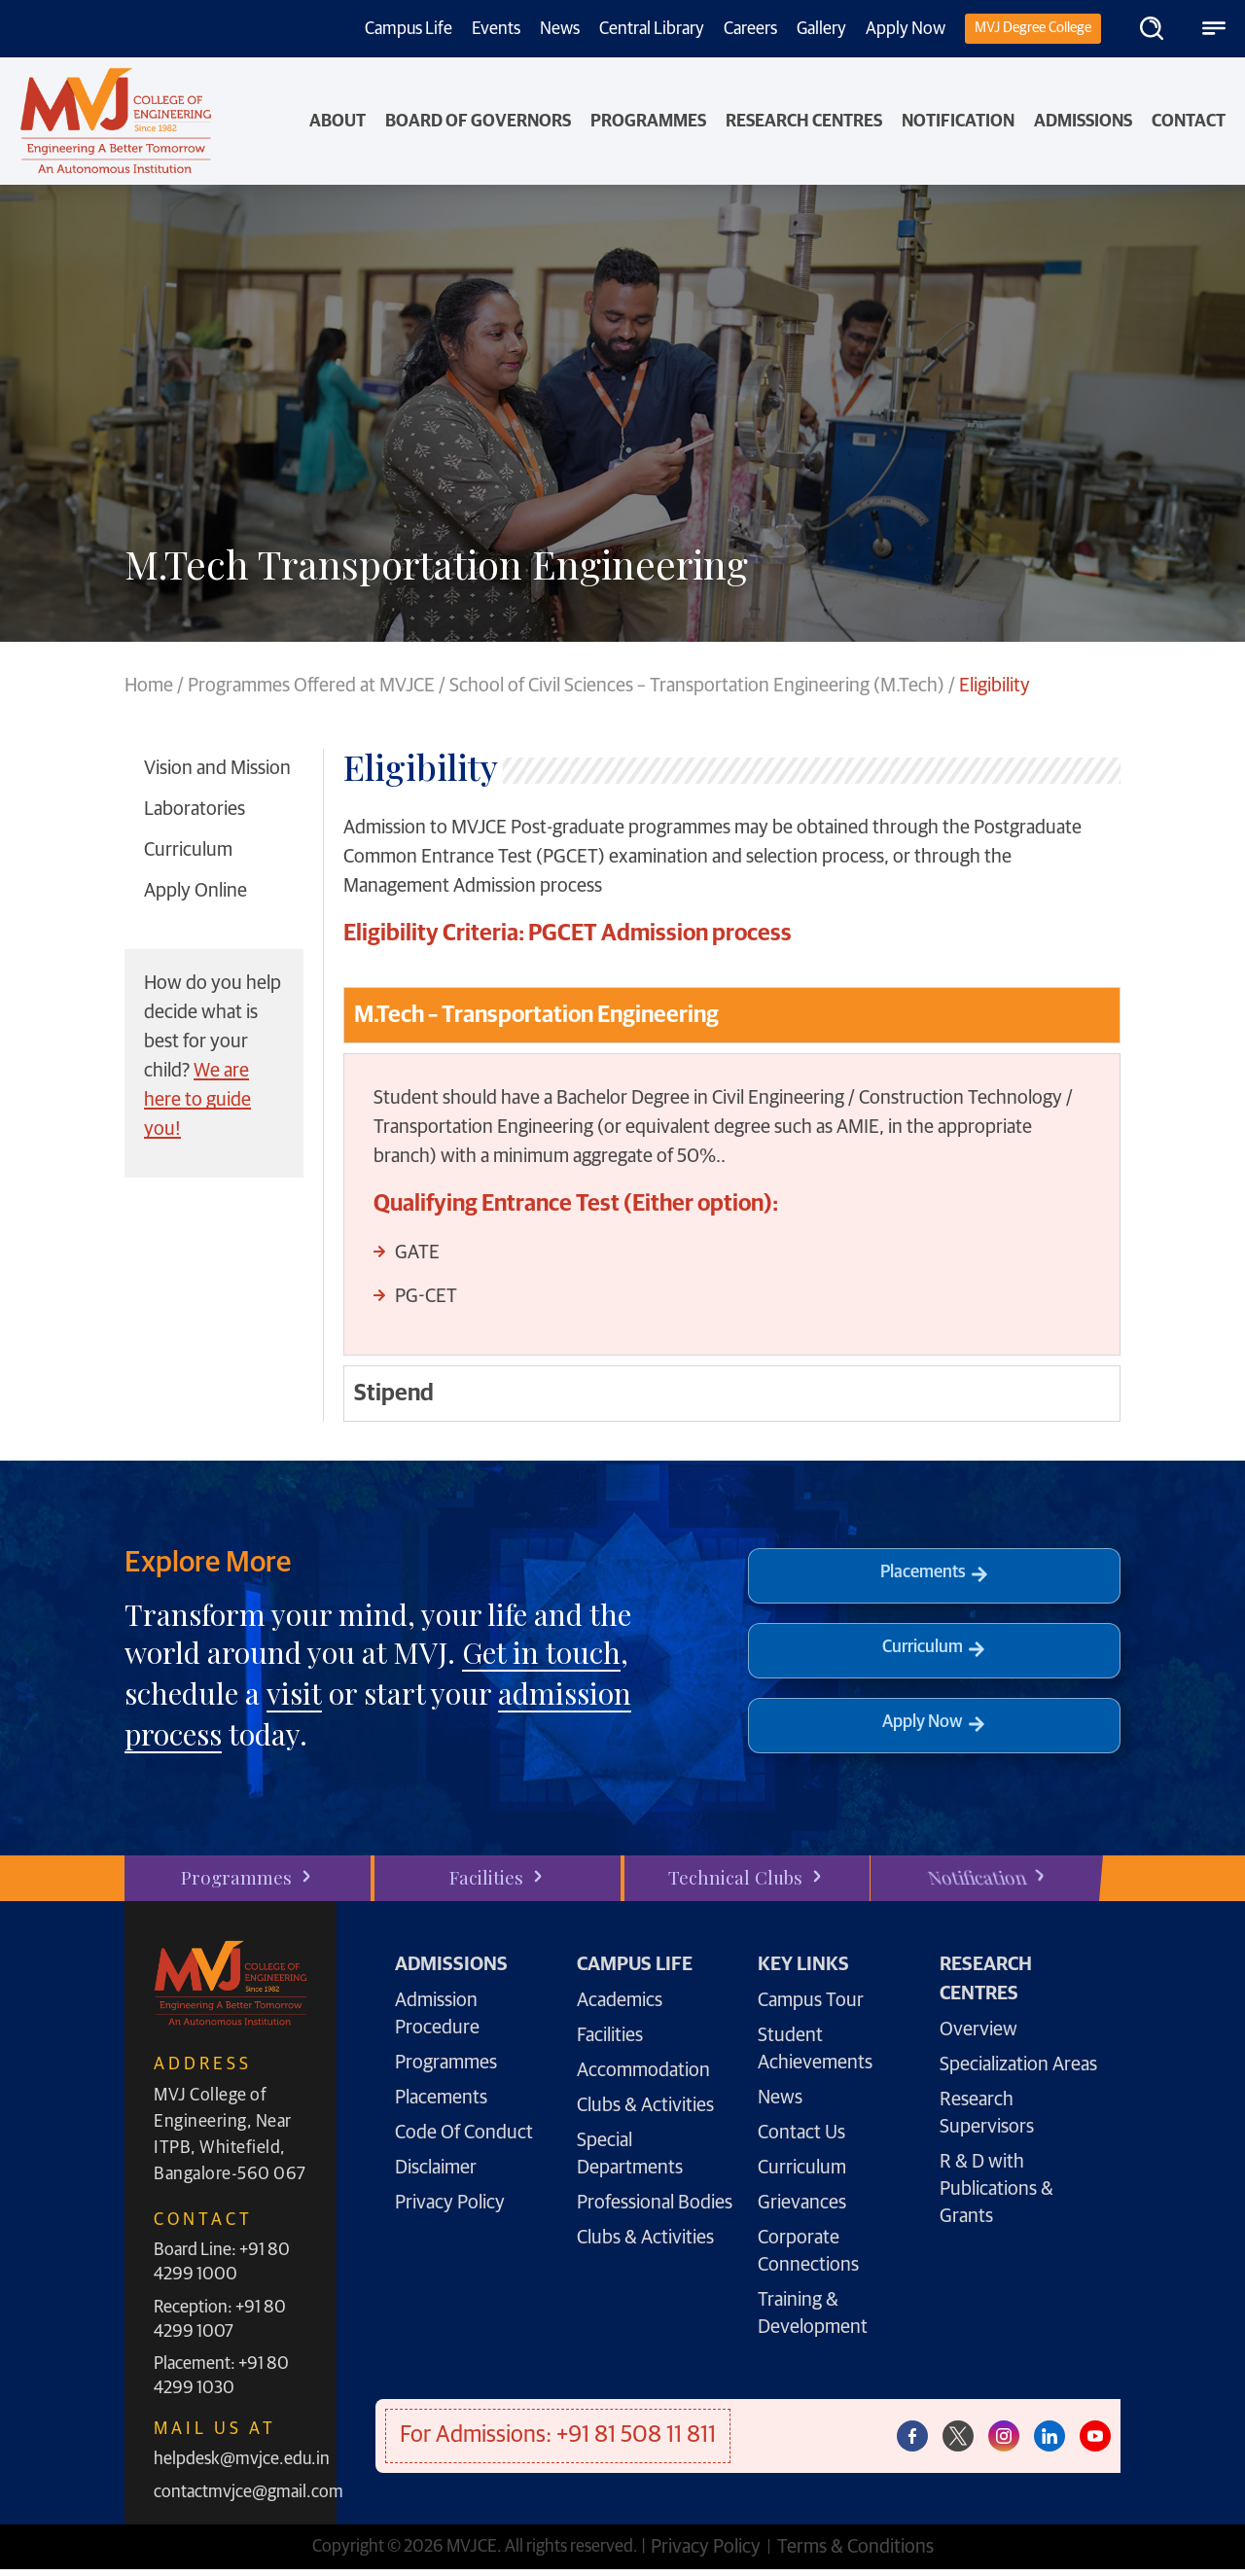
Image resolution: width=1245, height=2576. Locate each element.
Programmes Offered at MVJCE (311, 685)
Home (148, 685)
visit (294, 1693)
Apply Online (195, 890)
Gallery (821, 29)
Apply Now (905, 29)
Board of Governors (478, 121)
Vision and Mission (217, 768)
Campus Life (408, 29)
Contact (1189, 121)
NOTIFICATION (958, 121)
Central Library (651, 29)
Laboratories (194, 809)
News (560, 29)
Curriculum (188, 850)
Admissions (1083, 121)
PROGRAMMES (648, 121)
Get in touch (541, 1652)
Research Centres (804, 121)
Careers (750, 29)
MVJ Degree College (1033, 27)
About (337, 121)
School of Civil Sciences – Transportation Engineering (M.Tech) (696, 685)
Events (496, 29)
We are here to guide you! (197, 1100)
